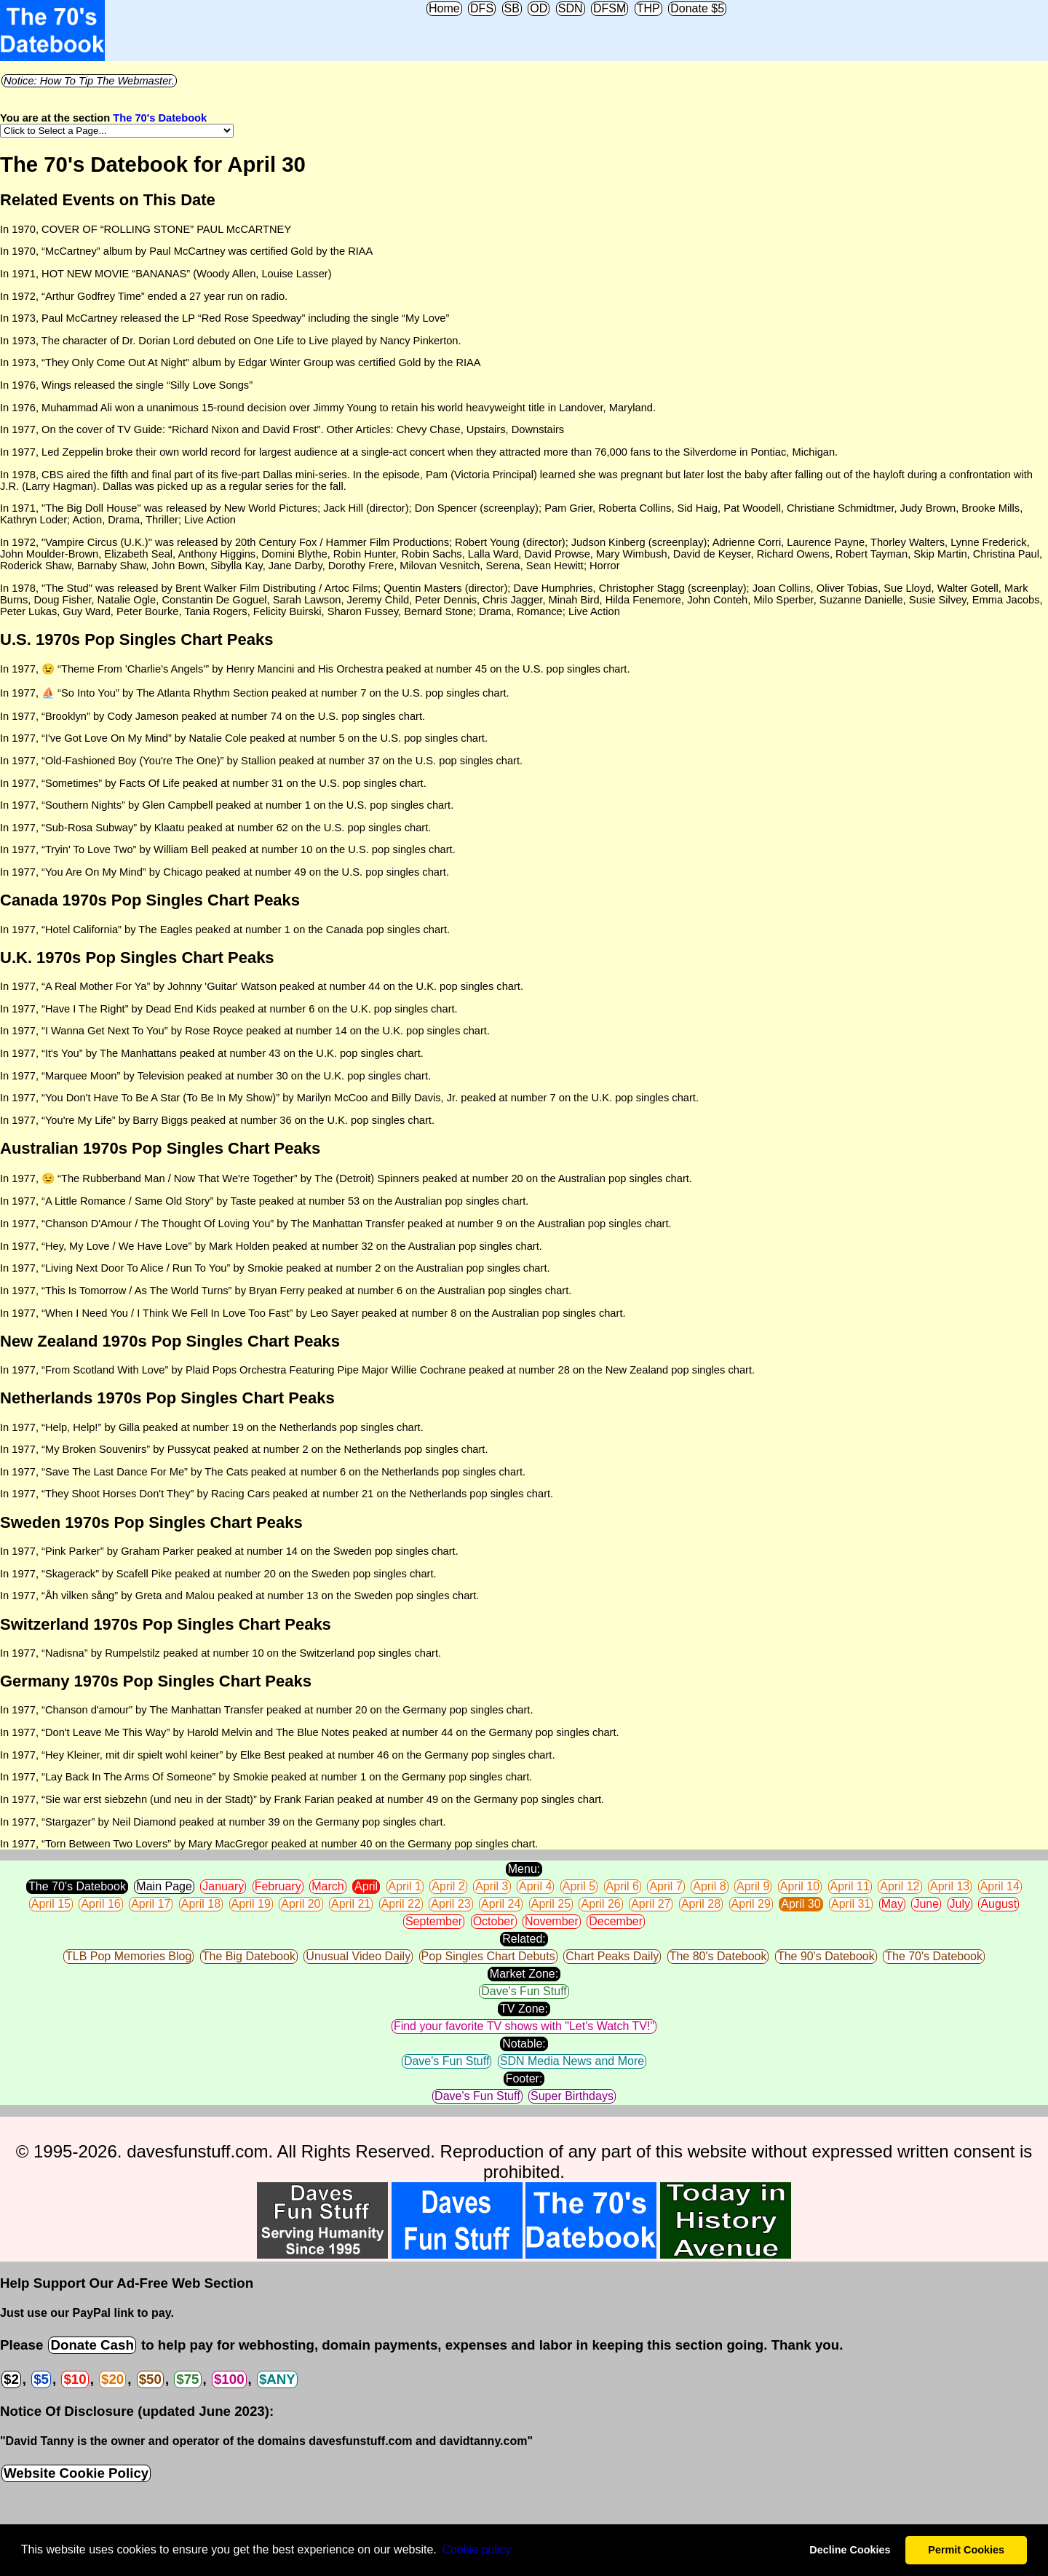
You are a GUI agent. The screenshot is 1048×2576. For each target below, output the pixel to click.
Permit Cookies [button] (966, 2550)
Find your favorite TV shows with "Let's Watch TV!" (524, 2026)
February (278, 1886)
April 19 (251, 1904)
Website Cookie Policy (76, 2473)
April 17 (150, 1904)
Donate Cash (91, 2345)
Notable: (524, 2043)
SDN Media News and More (572, 2061)
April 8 (709, 1886)
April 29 (751, 1904)
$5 (41, 2379)
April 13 (949, 1886)
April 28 (700, 1904)
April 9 (753, 1886)
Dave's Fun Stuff (523, 1991)
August (998, 1904)
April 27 (650, 1904)
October (494, 1921)
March (327, 1886)
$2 (11, 2379)
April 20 (300, 1904)
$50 (150, 2379)
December (616, 1921)
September (433, 1921)
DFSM (609, 8)
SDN (570, 8)
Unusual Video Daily (358, 1956)
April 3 (491, 1886)
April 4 (535, 1886)
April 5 (579, 1886)
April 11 (850, 1886)
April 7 (665, 1886)
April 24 (500, 1904)
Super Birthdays (572, 2096)
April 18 (201, 1904)
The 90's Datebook (826, 1956)
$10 (74, 2379)
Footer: (524, 2078)
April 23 (450, 1904)
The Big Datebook (248, 1956)
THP (648, 8)
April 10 (799, 1886)
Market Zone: (524, 1973)
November (552, 1921)
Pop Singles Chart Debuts (488, 1956)
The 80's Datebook (718, 1956)
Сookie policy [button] (476, 2549)
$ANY (277, 2379)
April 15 (51, 1904)
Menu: (524, 1869)
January (223, 1886)
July (960, 1904)
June (926, 1904)
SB (512, 8)
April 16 (100, 1904)
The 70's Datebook (160, 118)
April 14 (1000, 1886)
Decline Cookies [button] (849, 2550)
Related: (524, 1939)
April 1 (405, 1886)
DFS (481, 8)
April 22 (401, 1904)
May (892, 1904)
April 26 (600, 1904)
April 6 (622, 1886)
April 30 (800, 1904)
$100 (229, 2379)
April (366, 1886)
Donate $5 (697, 8)
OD (538, 8)
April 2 (448, 1886)
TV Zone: (524, 2008)
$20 (112, 2379)
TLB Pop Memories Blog (128, 1956)
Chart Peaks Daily (612, 1956)
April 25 (551, 1904)
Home (444, 8)
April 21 (350, 1904)
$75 (187, 2379)
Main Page (164, 1886)
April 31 (850, 1904)
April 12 (899, 1886)
